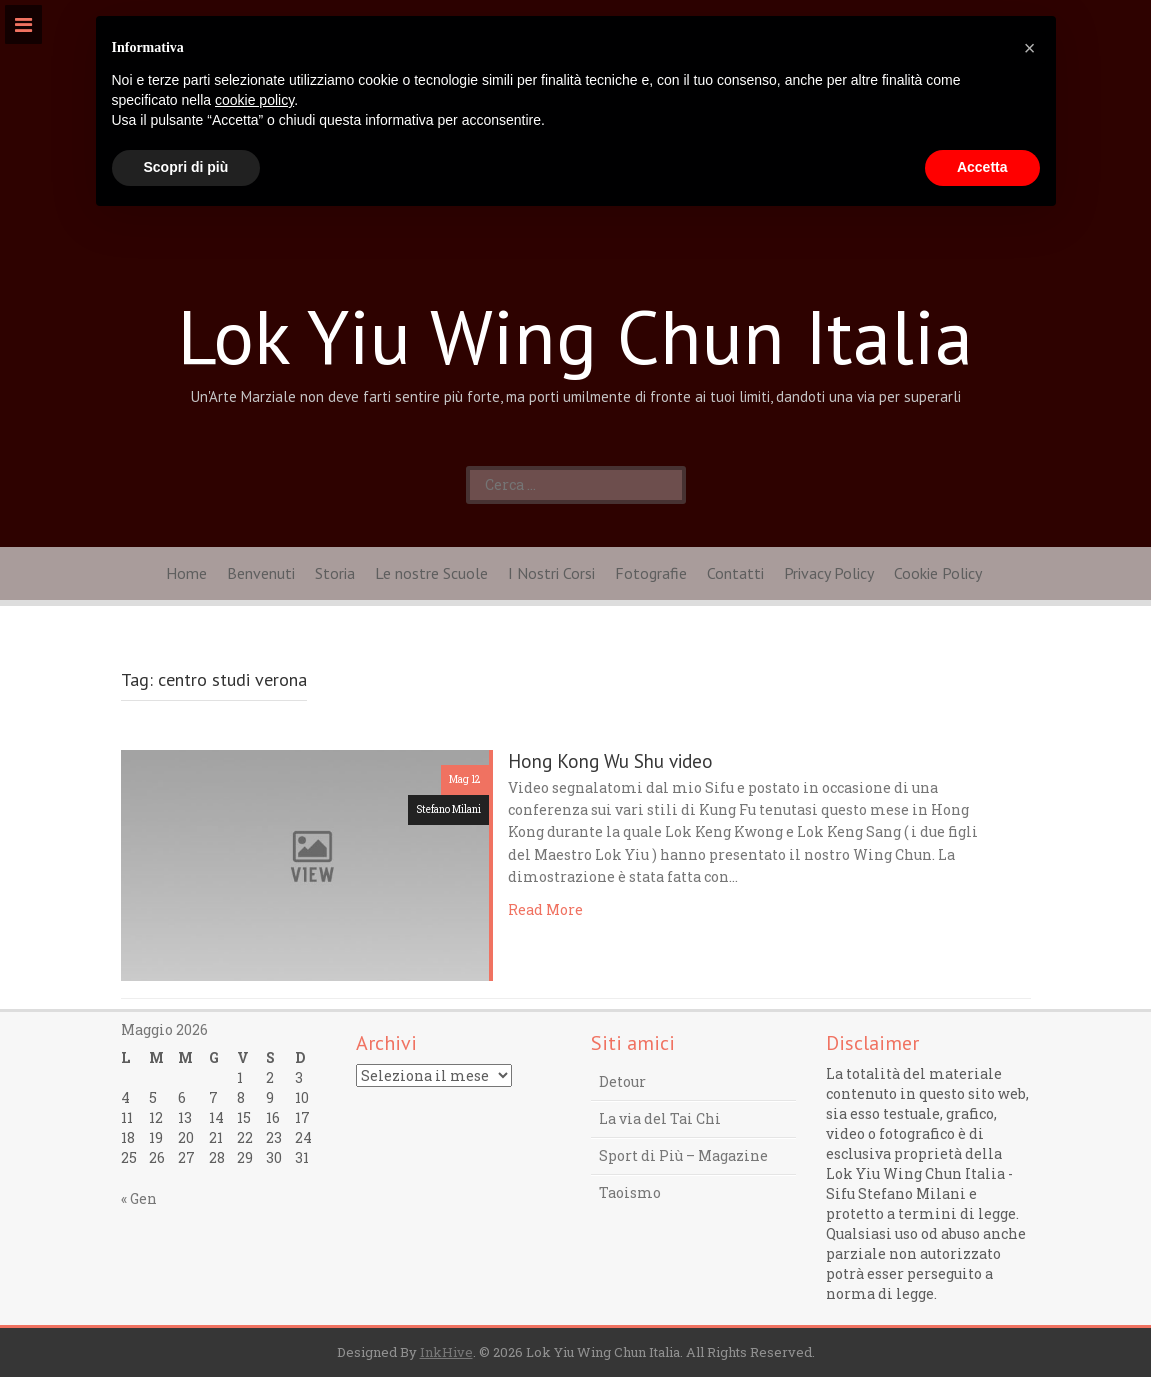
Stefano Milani (448, 809)
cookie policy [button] (254, 100)
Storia (335, 573)
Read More (545, 909)
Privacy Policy (829, 573)
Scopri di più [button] (186, 167)
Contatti (735, 573)
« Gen (139, 1198)
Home (186, 573)
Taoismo (630, 1192)
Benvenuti (261, 573)
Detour (622, 1081)
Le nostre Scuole (431, 573)
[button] (1030, 48)
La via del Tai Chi (660, 1118)
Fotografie (651, 573)
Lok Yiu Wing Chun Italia (575, 336)
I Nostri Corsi (551, 573)
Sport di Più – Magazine (683, 1155)
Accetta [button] (982, 167)
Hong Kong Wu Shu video (610, 761)
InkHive (446, 1352)
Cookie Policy (938, 573)
